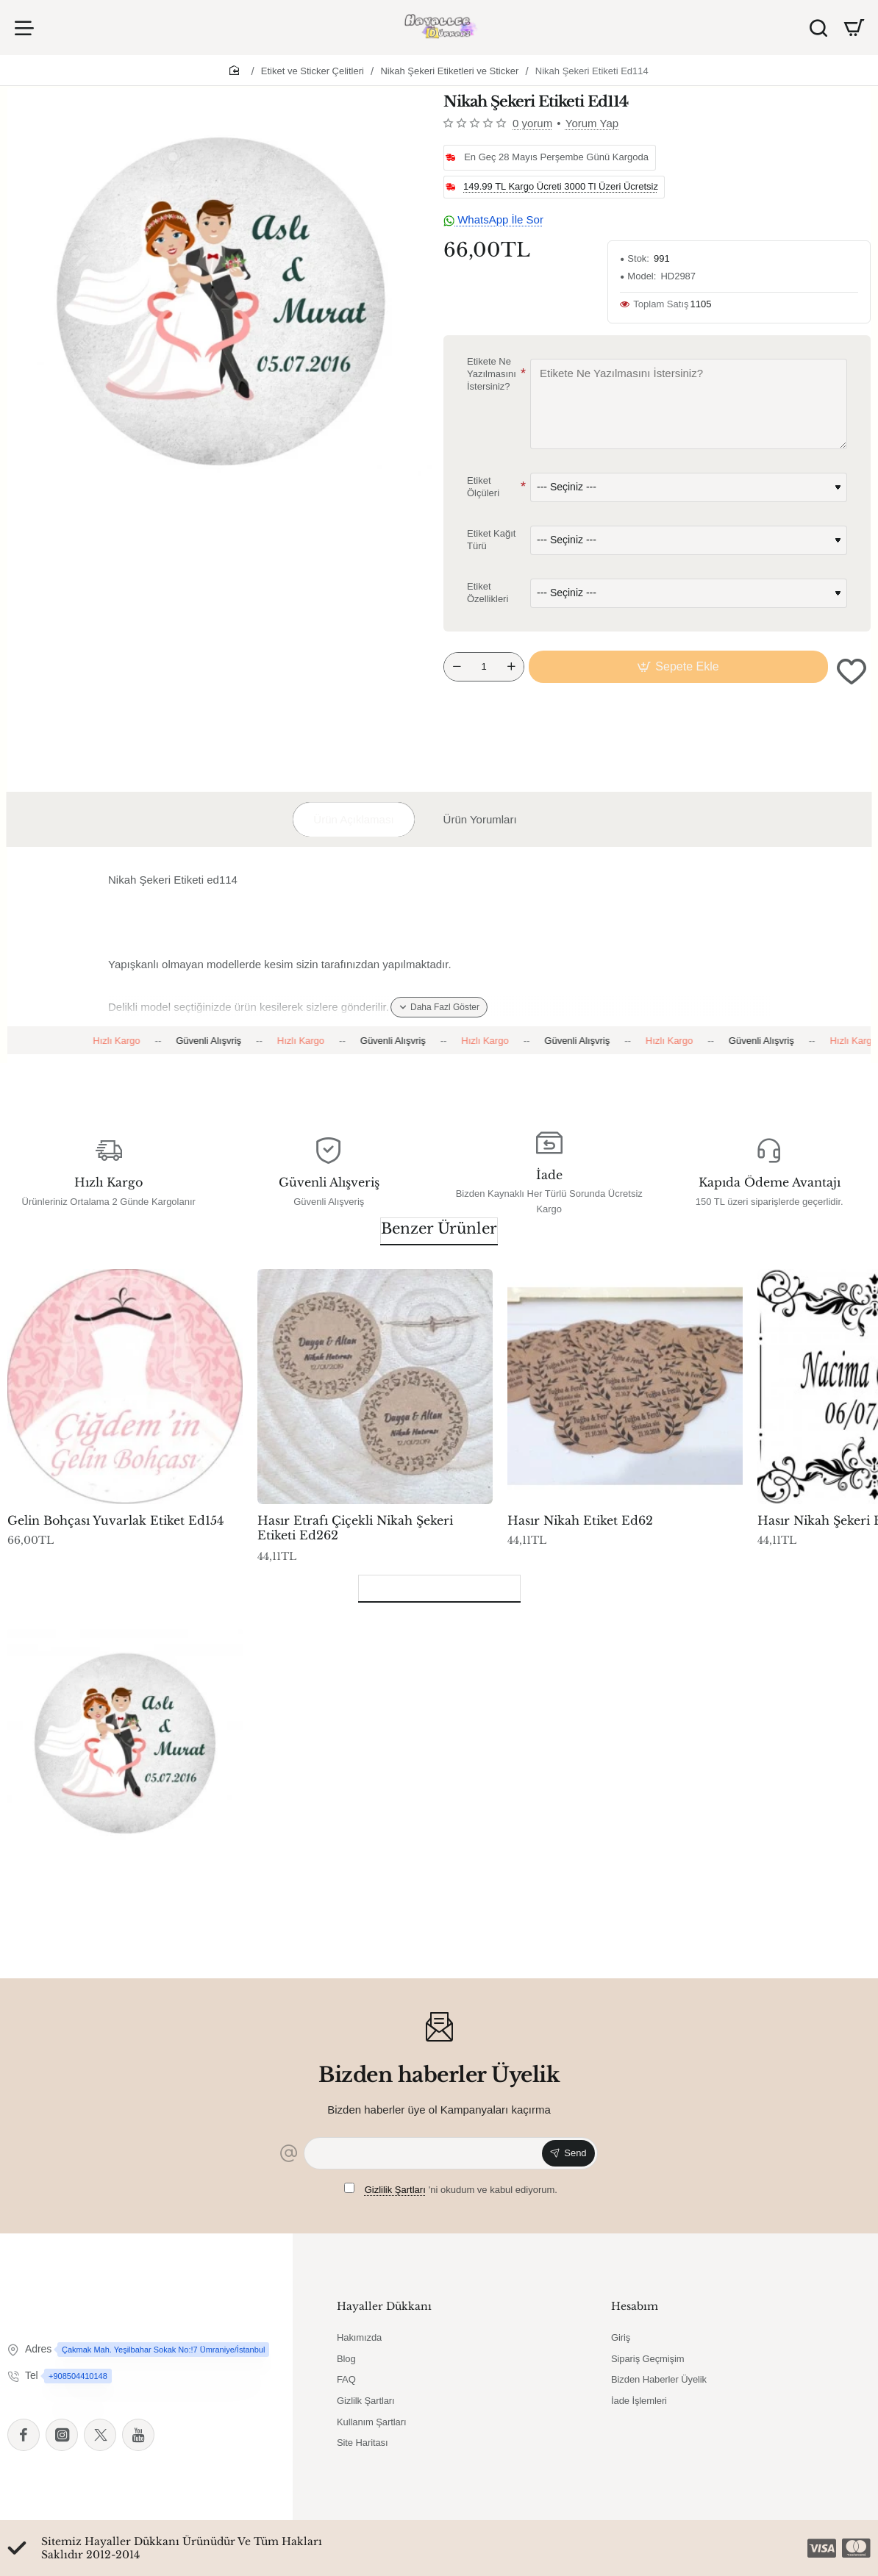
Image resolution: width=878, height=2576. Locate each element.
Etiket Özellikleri (487, 592)
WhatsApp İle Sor (493, 219)
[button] (678, 667)
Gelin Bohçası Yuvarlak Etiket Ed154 (115, 1520)
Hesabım (634, 2306)
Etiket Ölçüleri (483, 486)
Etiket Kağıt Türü (491, 539)
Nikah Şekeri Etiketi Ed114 (592, 70)
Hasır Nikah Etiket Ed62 (580, 1520)
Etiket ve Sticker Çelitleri (312, 70)
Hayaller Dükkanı (384, 2306)
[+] (511, 667)
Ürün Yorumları (480, 819)
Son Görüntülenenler (439, 1586)
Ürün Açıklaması (353, 819)
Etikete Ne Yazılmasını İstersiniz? (491, 374)
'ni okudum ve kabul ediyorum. (450, 2189)
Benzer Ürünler (439, 1228)
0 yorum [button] (532, 123)
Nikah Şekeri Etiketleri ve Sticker (449, 70)
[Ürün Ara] (818, 27)
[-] (456, 667)
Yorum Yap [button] (591, 123)
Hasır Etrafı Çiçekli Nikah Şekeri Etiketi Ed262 (355, 1528)
